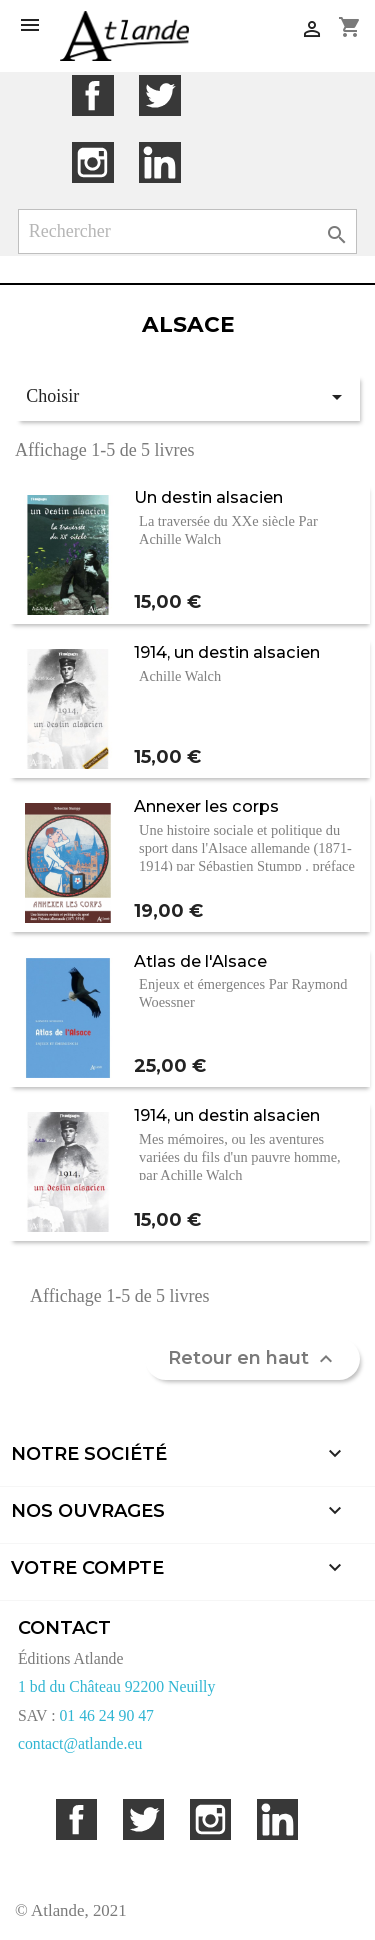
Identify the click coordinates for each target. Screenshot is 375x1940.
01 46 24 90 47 (106, 1715)
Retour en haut (253, 1359)
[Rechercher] (188, 231)
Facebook (92, 95)
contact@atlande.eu (80, 1743)
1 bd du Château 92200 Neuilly (116, 1686)
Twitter (159, 95)
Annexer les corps (206, 806)
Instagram (92, 162)
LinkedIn (159, 162)
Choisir (187, 397)
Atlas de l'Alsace (200, 961)
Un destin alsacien (208, 497)
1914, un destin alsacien (227, 652)
